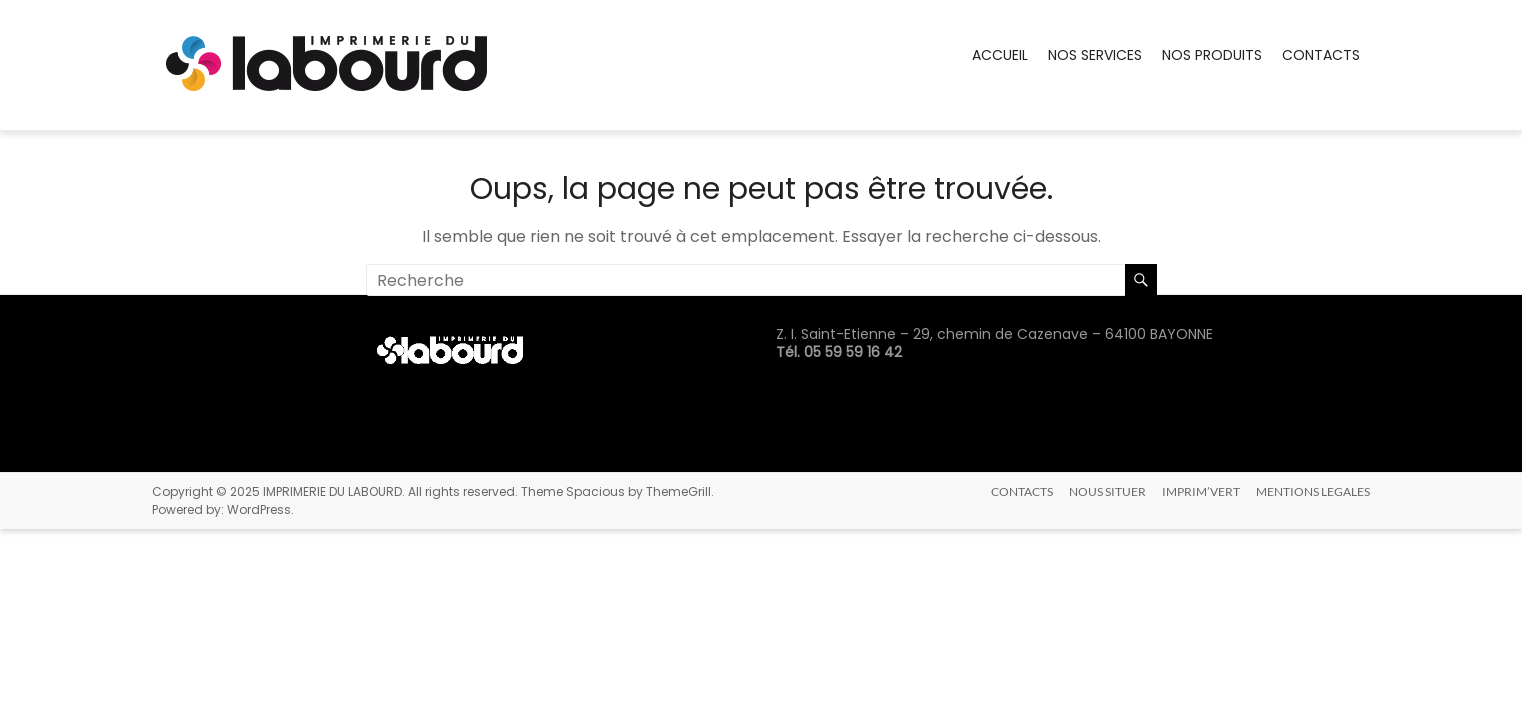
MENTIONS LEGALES (1313, 491)
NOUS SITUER (1107, 491)
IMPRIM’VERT (1201, 491)
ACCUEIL (1000, 55)
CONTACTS (1321, 55)
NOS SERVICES (1095, 55)
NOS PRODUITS (1212, 55)
